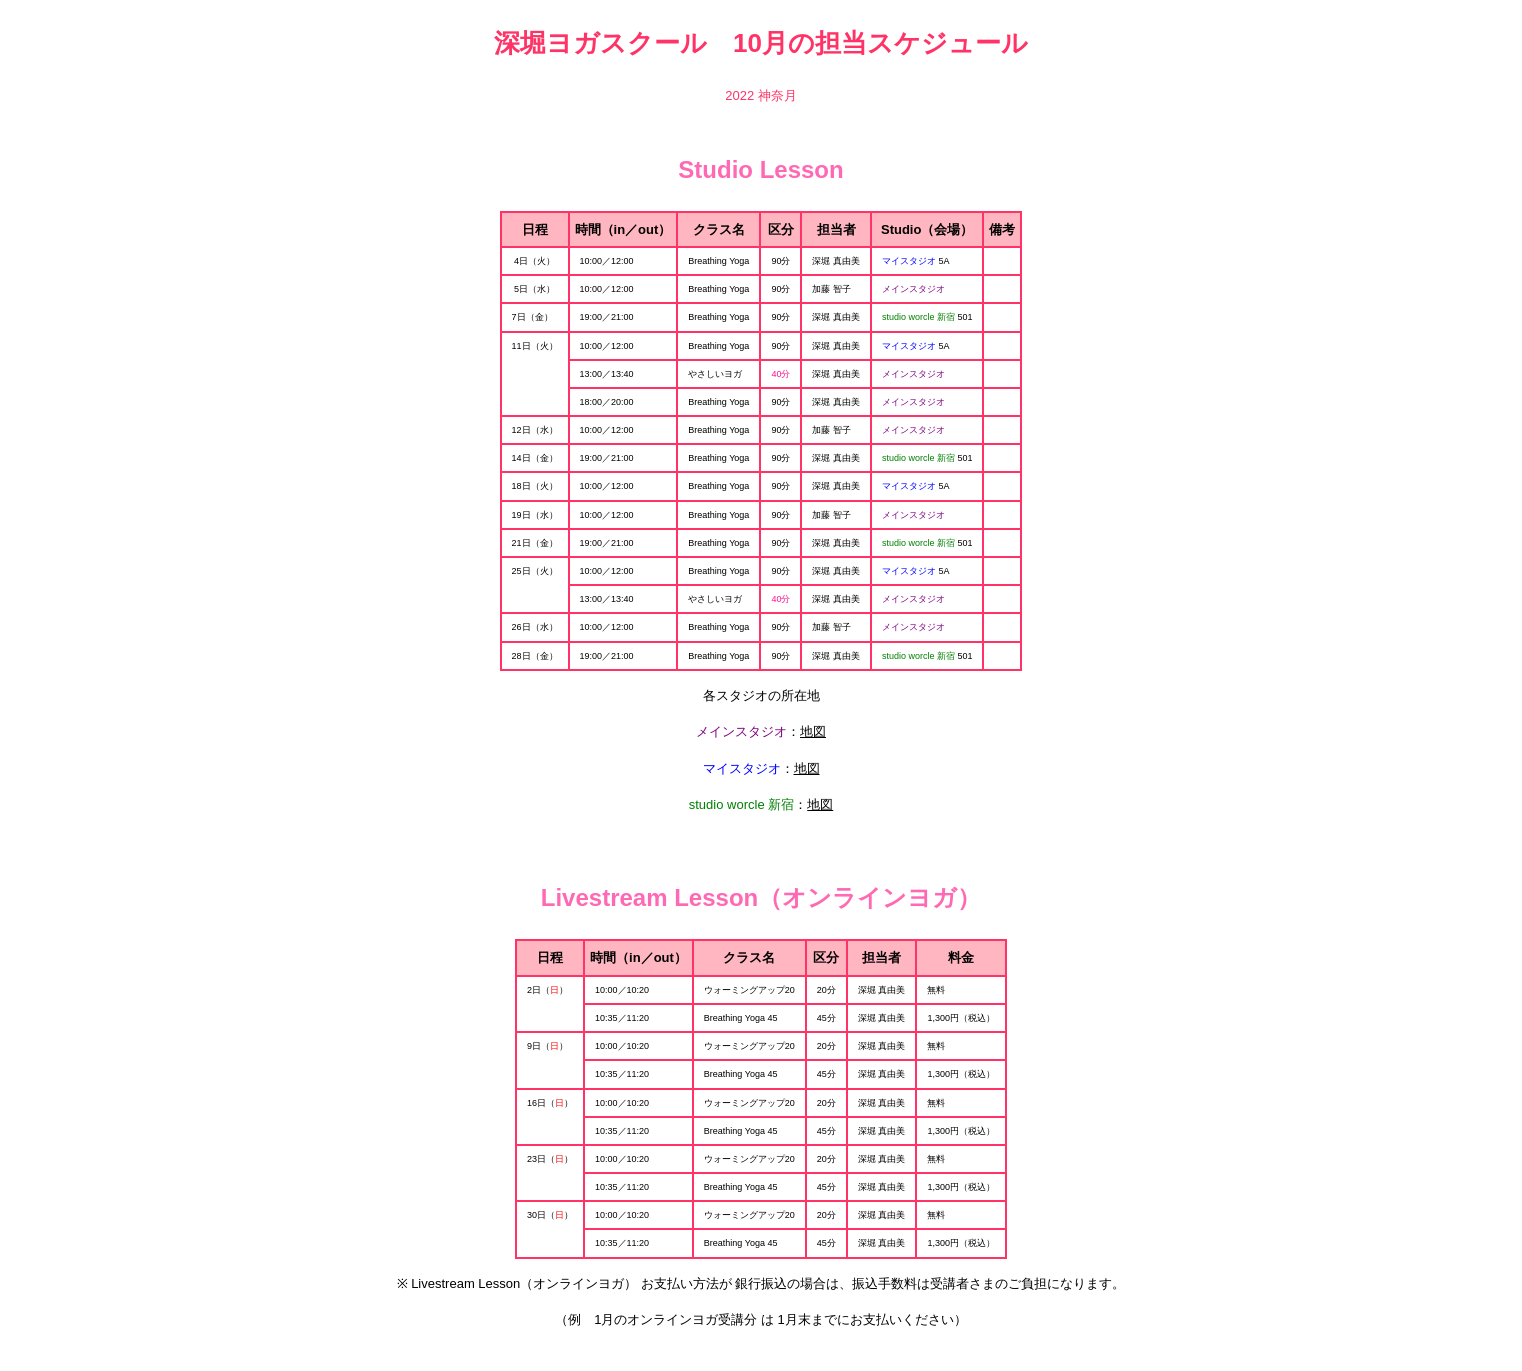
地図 (813, 731)
